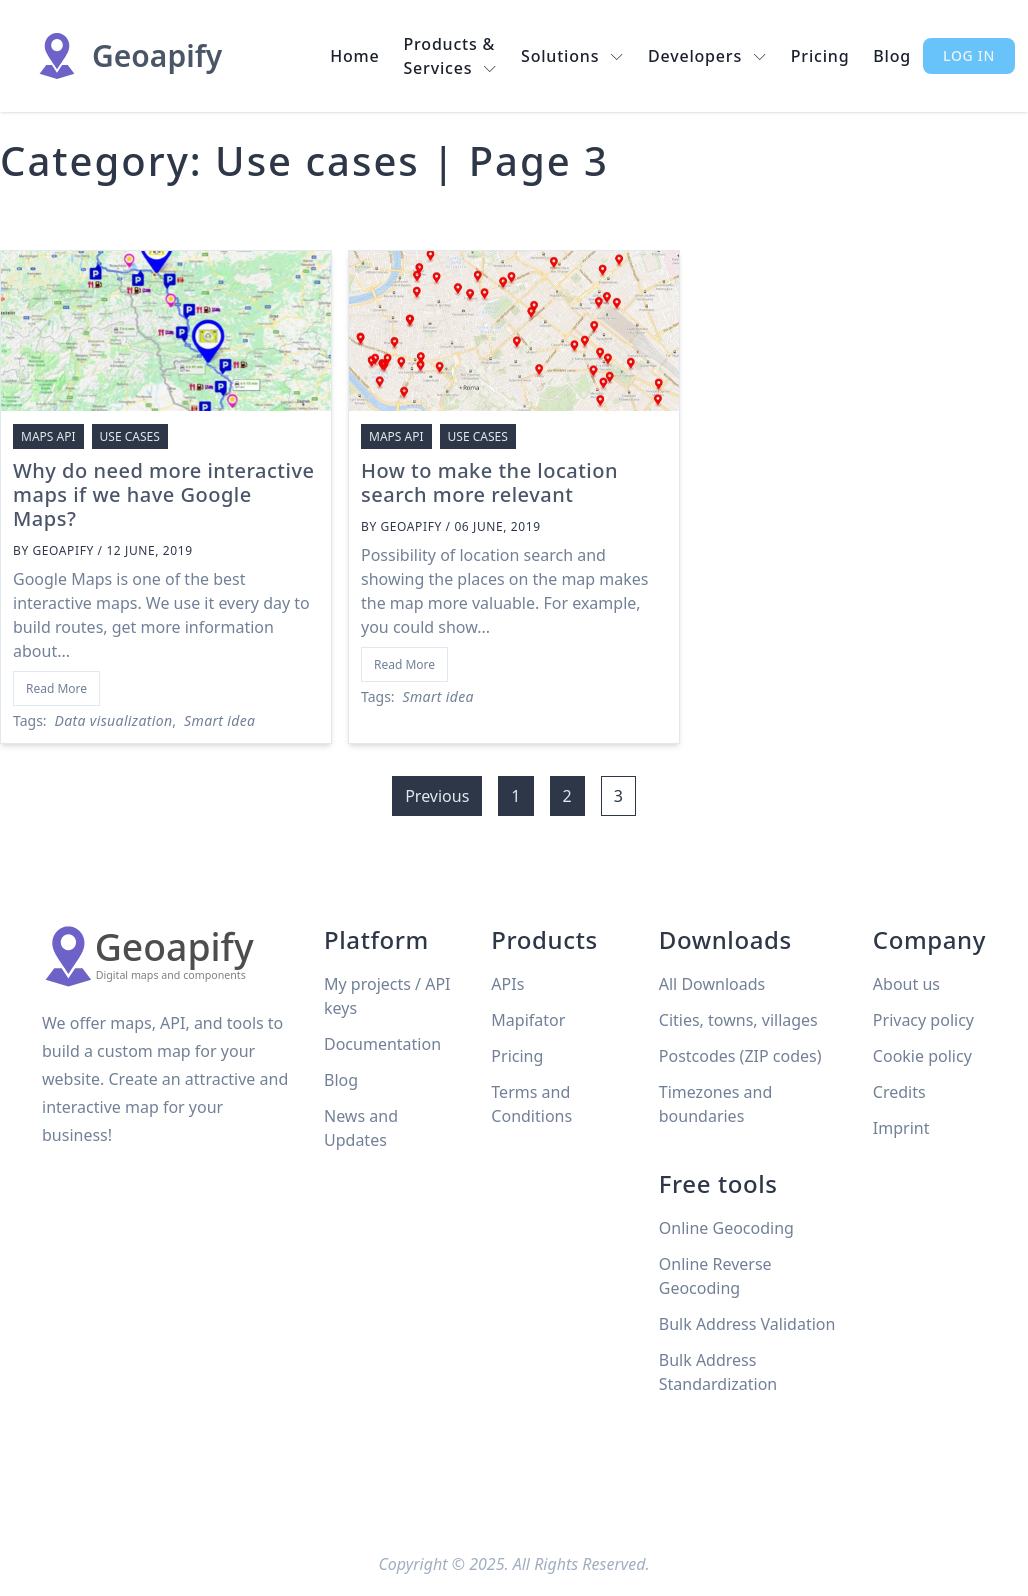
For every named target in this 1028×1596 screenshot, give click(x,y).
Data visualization (114, 720)
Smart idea (219, 720)
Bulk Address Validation (747, 1324)
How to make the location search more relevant (489, 482)
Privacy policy (923, 1020)
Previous (437, 796)
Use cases (130, 436)
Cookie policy (922, 1056)
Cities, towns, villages (738, 1020)
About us (906, 984)
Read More (56, 688)
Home (354, 56)
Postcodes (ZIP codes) (740, 1056)
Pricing (820, 56)
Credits (899, 1092)
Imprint (901, 1128)
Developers (707, 56)
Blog (892, 56)
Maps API (48, 436)
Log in (969, 55)
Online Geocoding (726, 1228)
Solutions (572, 56)
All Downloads (712, 984)
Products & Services (451, 56)
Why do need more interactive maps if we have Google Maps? (163, 494)
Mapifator (528, 1020)
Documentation (382, 1044)
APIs (507, 984)
